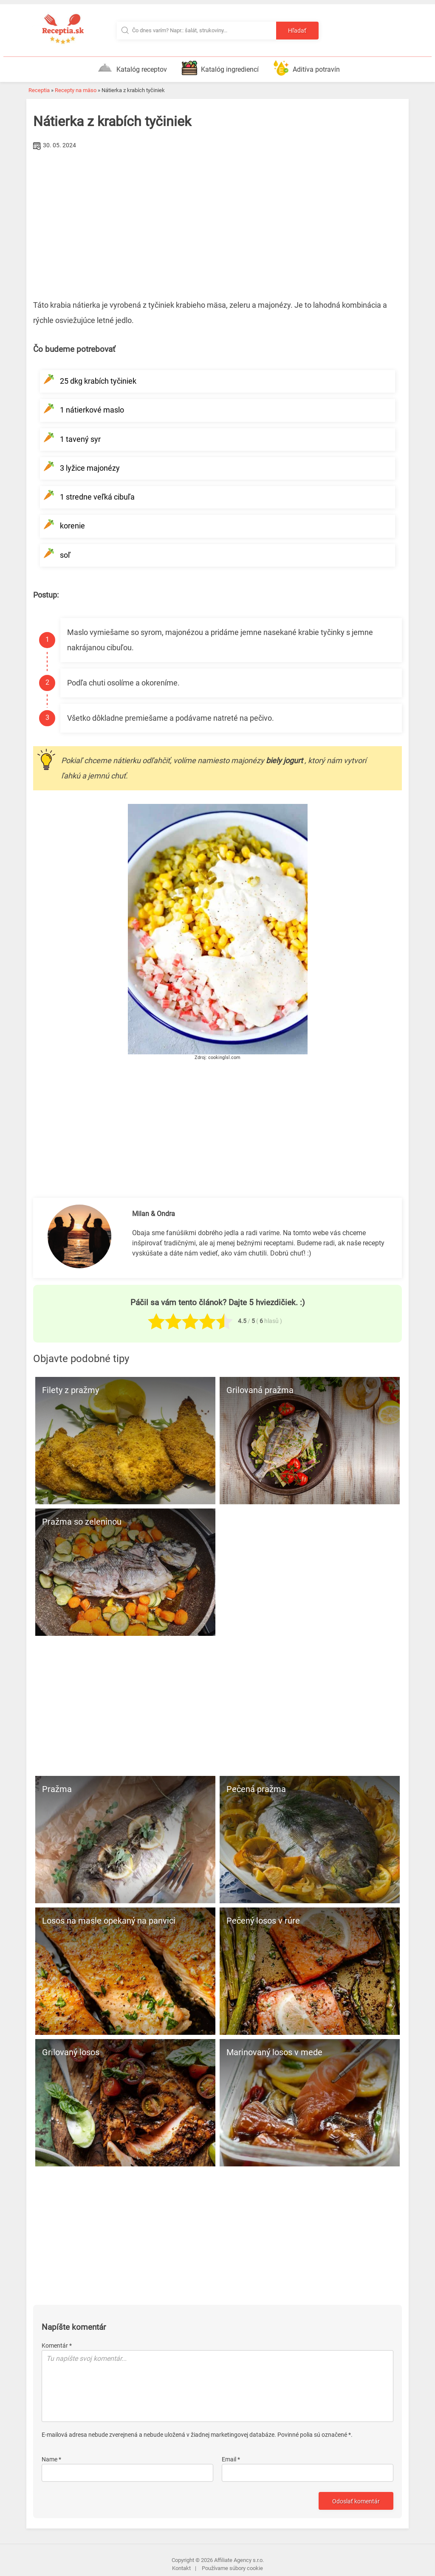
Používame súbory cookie (232, 2568)
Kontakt (181, 2568)
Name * (51, 2459)
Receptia (39, 90)
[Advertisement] (217, 216)
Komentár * (57, 2345)
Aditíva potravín (307, 68)
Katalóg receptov (132, 68)
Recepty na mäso (75, 90)
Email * (231, 2459)
